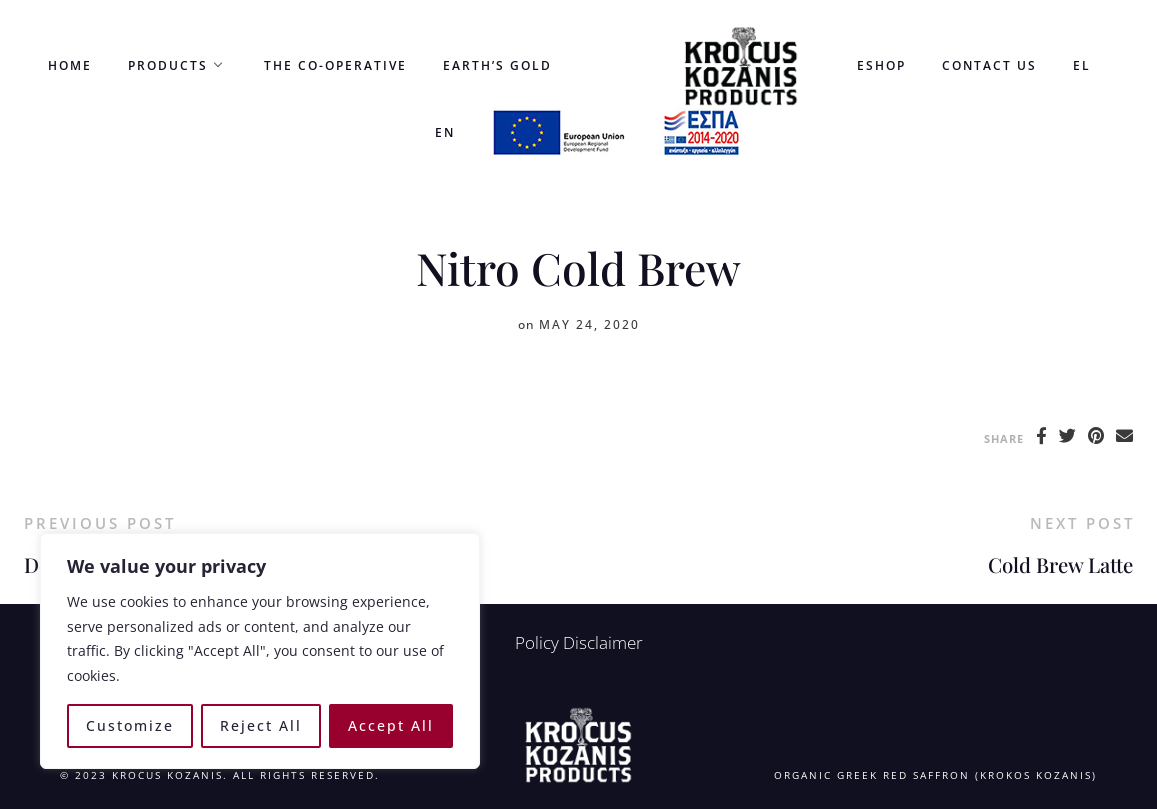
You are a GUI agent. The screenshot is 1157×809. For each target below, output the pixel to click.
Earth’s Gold (497, 65)
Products (168, 65)
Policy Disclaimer (579, 642)
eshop (881, 65)
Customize (130, 725)
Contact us (989, 65)
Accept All (391, 725)
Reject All (261, 725)
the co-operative (335, 65)
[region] (260, 651)
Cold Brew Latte (1060, 564)
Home (70, 65)
